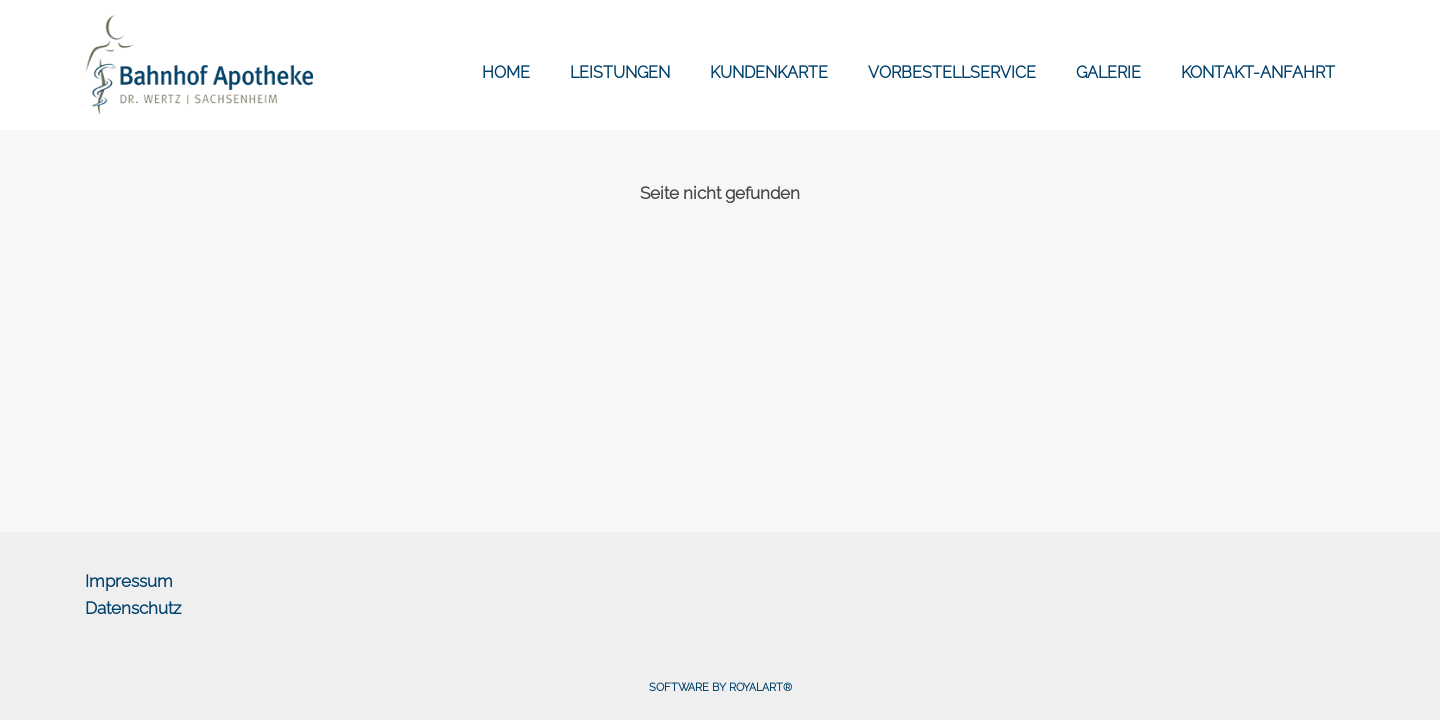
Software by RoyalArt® (720, 687)
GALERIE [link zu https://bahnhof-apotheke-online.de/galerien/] (1108, 72)
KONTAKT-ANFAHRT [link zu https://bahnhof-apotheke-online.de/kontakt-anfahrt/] (1258, 72)
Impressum (129, 581)
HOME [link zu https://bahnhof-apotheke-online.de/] (506, 72)
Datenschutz (133, 608)
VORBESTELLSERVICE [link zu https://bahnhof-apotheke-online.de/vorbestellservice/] (952, 72)
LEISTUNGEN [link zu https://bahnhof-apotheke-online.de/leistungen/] (620, 72)
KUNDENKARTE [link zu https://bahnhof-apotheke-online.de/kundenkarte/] (769, 72)
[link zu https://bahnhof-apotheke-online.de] (199, 65)
